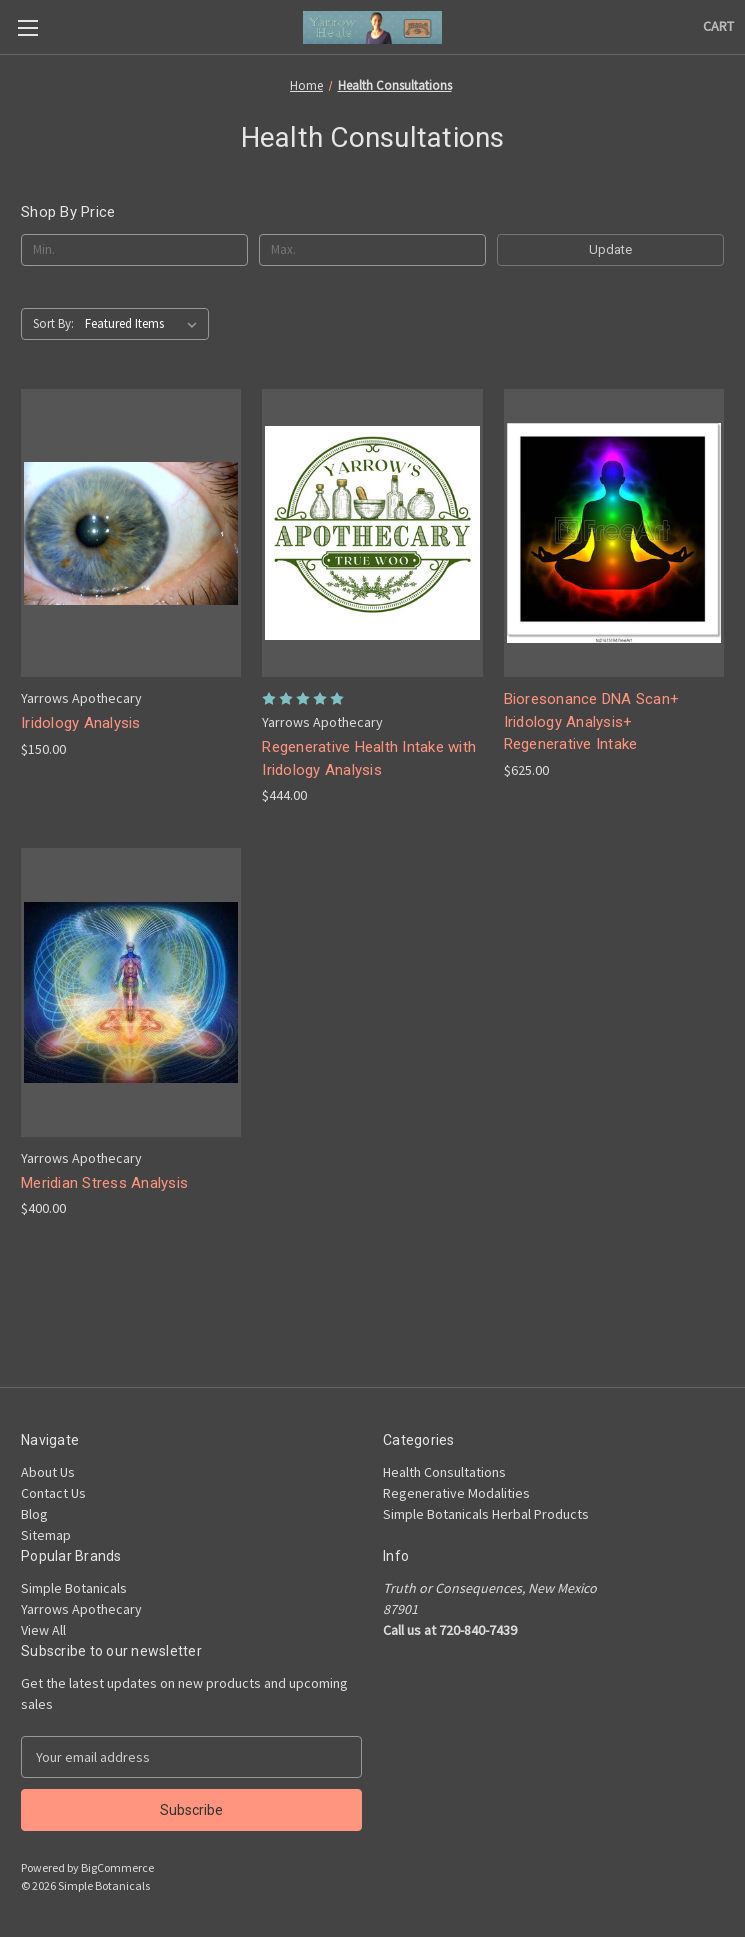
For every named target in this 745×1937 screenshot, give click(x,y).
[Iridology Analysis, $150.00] (131, 533)
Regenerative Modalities (456, 1493)
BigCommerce (117, 1867)
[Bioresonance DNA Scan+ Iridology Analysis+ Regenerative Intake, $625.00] (614, 533)
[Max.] (372, 250)
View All (43, 1630)
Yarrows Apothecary (81, 1609)
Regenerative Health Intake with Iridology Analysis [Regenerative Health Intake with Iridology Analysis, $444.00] (369, 758)
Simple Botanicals (74, 1588)
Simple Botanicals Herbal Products (486, 1514)
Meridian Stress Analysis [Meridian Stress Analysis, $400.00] (104, 1183)
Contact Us (53, 1493)
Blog (34, 1514)
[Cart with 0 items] (718, 26)
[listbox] (145, 324)
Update (610, 249)
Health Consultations (444, 1472)
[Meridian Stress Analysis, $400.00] (131, 992)
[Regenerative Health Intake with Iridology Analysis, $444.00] (372, 533)
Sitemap (46, 1535)
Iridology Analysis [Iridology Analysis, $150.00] (81, 723)
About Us (48, 1472)
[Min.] (134, 250)
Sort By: (53, 323)
